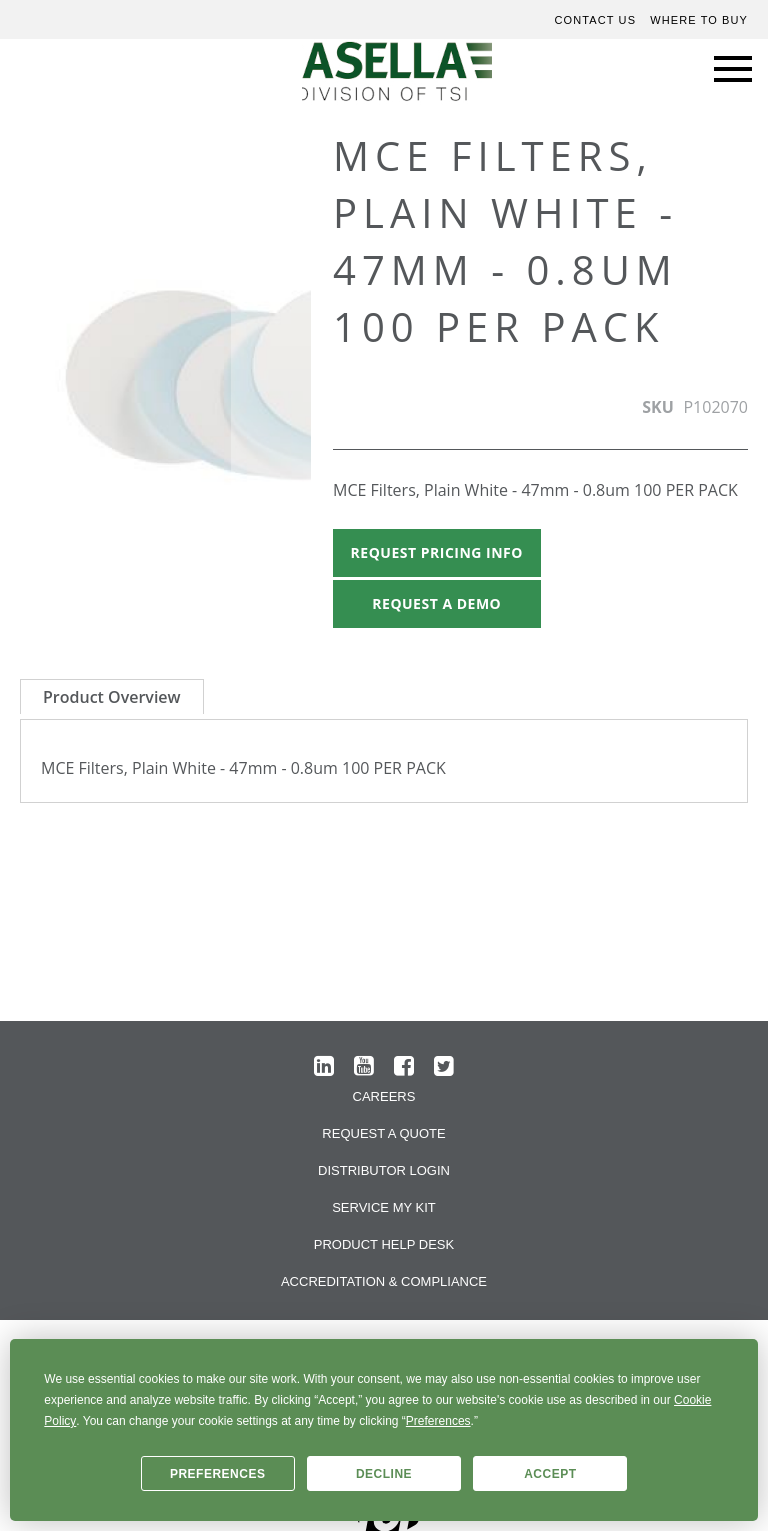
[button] (271, 388)
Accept (550, 1474)
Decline (384, 1474)
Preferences (218, 1474)
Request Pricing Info (437, 552)
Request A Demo (436, 603)
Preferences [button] (438, 1421)
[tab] (112, 696)
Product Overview (112, 697)
